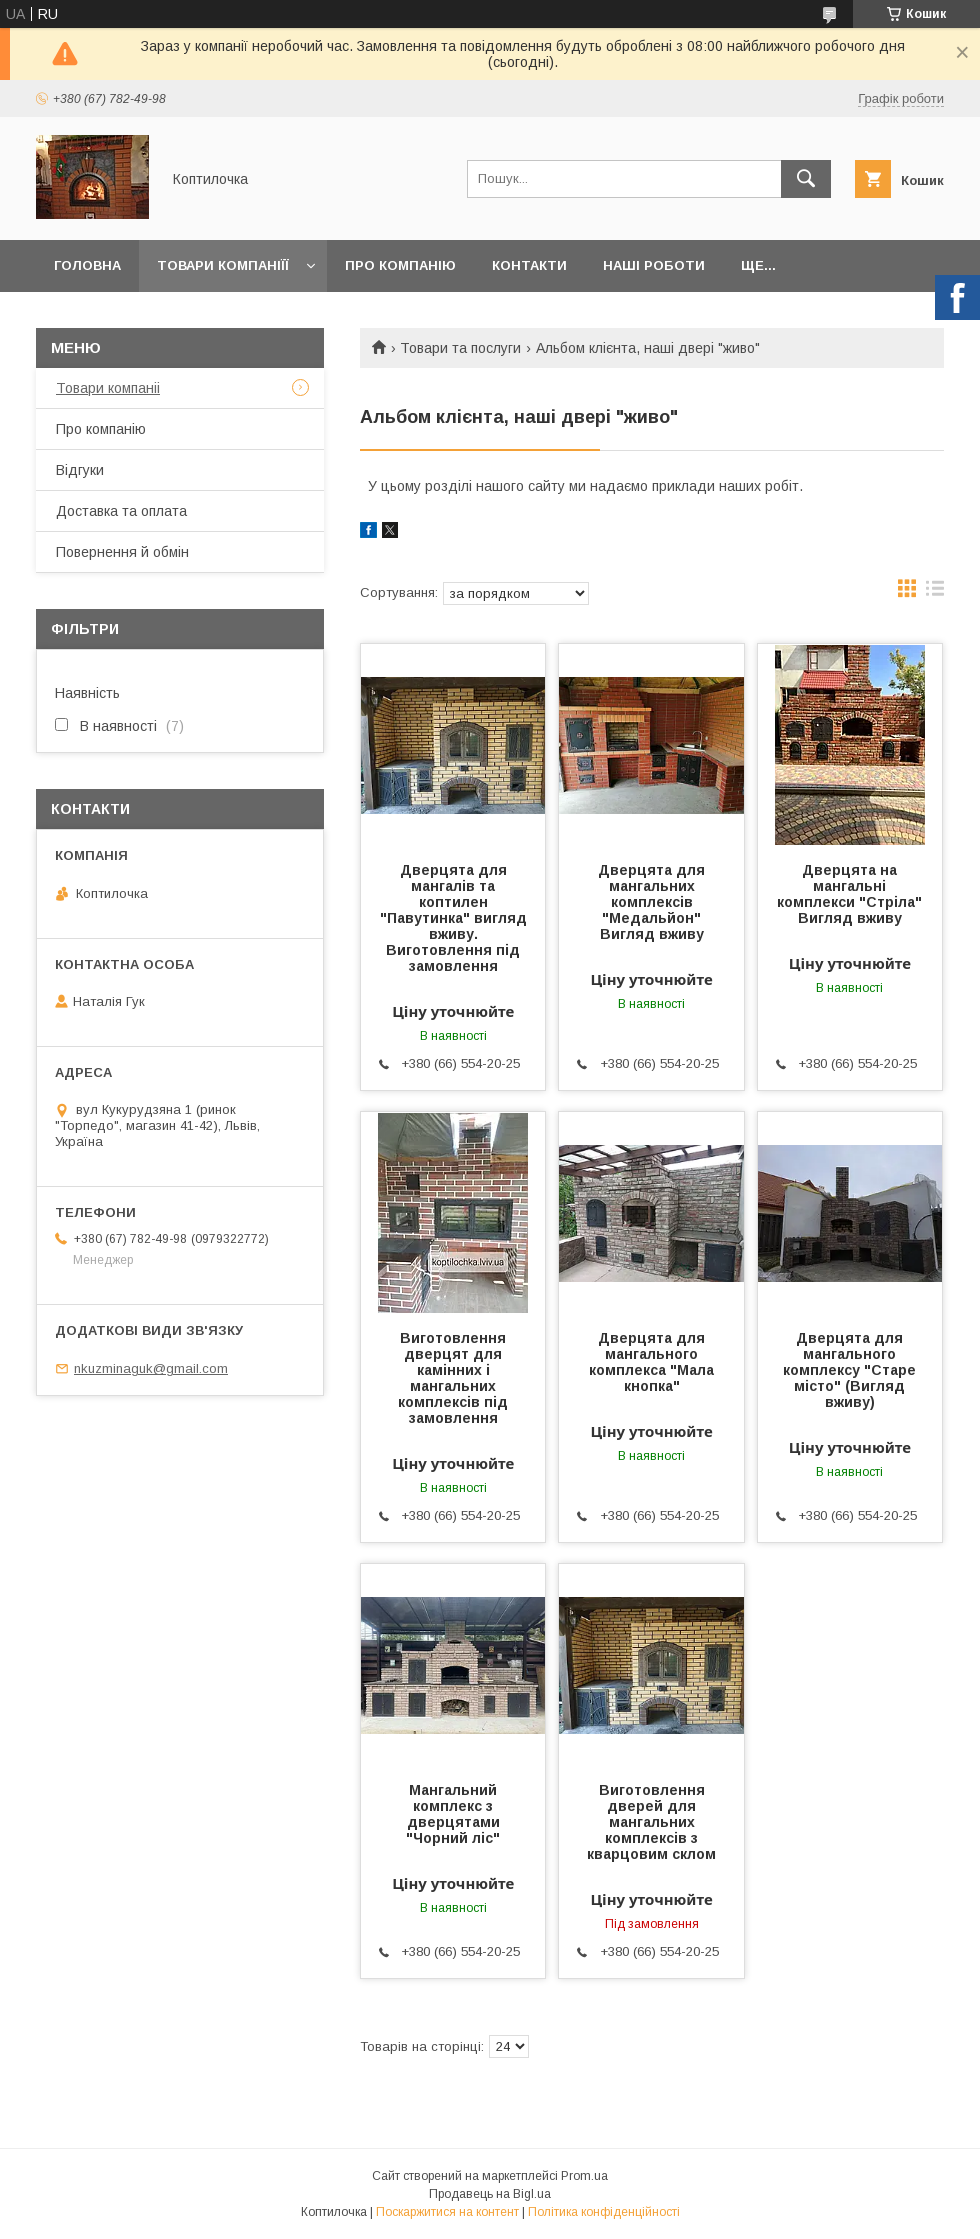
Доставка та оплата (121, 511)
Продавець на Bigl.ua (490, 2194)
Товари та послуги (460, 348)
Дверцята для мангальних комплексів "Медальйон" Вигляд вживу (651, 902)
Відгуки (80, 470)
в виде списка (935, 593)
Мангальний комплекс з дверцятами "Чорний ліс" (453, 1814)
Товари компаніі (108, 388)
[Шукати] (806, 179)
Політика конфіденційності (604, 2212)
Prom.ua (584, 2176)
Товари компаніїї (223, 265)
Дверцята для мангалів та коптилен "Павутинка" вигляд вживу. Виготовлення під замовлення (453, 918)
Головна (87, 265)
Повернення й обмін (122, 552)
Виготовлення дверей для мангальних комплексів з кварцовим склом (651, 1822)
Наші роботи (654, 265)
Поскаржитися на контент (447, 2212)
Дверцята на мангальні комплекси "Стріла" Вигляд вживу (849, 894)
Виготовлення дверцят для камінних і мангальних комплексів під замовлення (453, 1378)
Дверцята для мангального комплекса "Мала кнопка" (651, 1362)
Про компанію (400, 265)
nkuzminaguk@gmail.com (151, 1368)
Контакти (529, 265)
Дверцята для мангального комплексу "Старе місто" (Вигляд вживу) (849, 1370)
